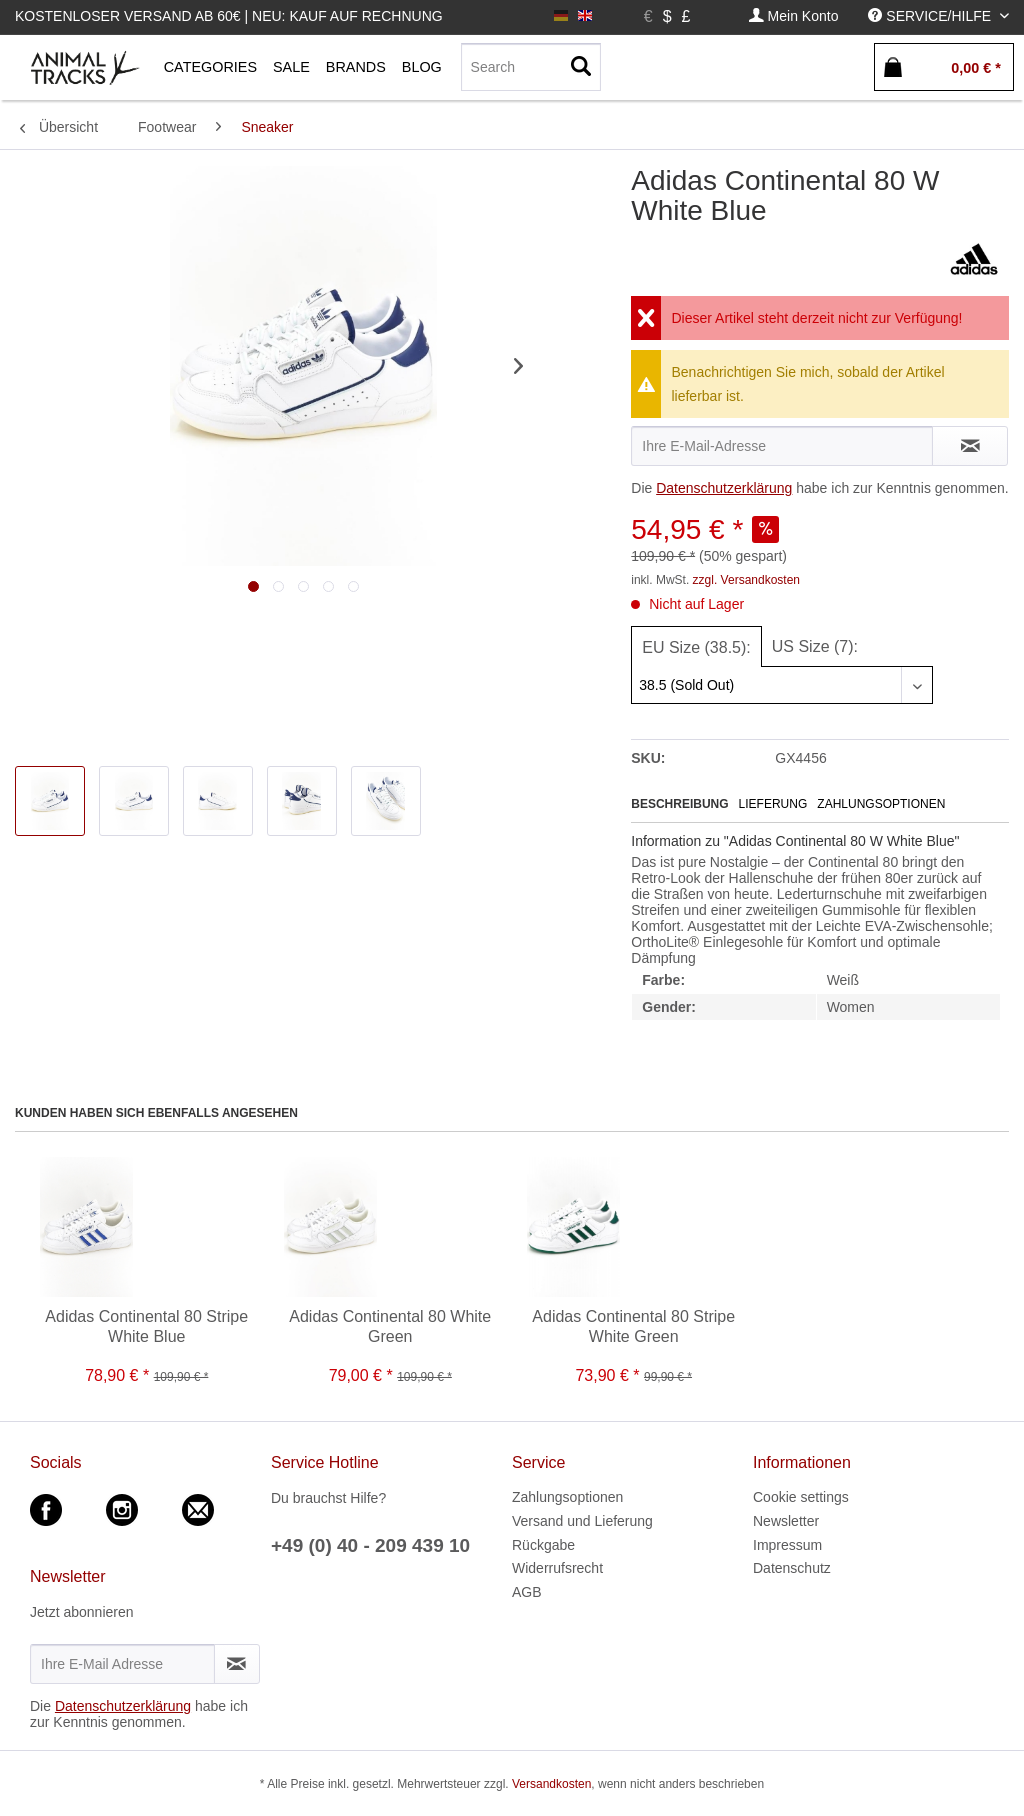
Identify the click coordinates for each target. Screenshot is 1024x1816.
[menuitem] (794, 16)
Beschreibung (679, 804)
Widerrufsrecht (557, 1568)
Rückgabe (543, 1545)
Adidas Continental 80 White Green (390, 1326)
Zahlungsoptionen (881, 804)
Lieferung (773, 804)
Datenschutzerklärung (724, 488)
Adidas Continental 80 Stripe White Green (633, 1326)
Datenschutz (792, 1568)
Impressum (787, 1545)
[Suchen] (581, 67)
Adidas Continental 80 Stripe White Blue (146, 1326)
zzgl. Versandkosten (746, 580)
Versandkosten (551, 1784)
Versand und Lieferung (582, 1521)
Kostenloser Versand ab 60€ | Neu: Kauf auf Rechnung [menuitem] (229, 16)
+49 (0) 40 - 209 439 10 (370, 1545)
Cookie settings (801, 1497)
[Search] (531, 67)
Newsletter (786, 1521)
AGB (527, 1592)
